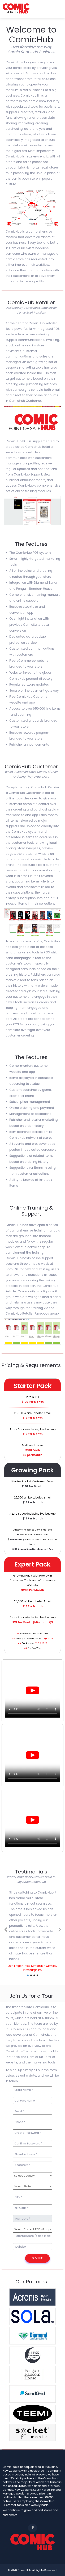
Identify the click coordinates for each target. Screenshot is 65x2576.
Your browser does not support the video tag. (32, 1690)
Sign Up (37, 2258)
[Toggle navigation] (58, 9)
